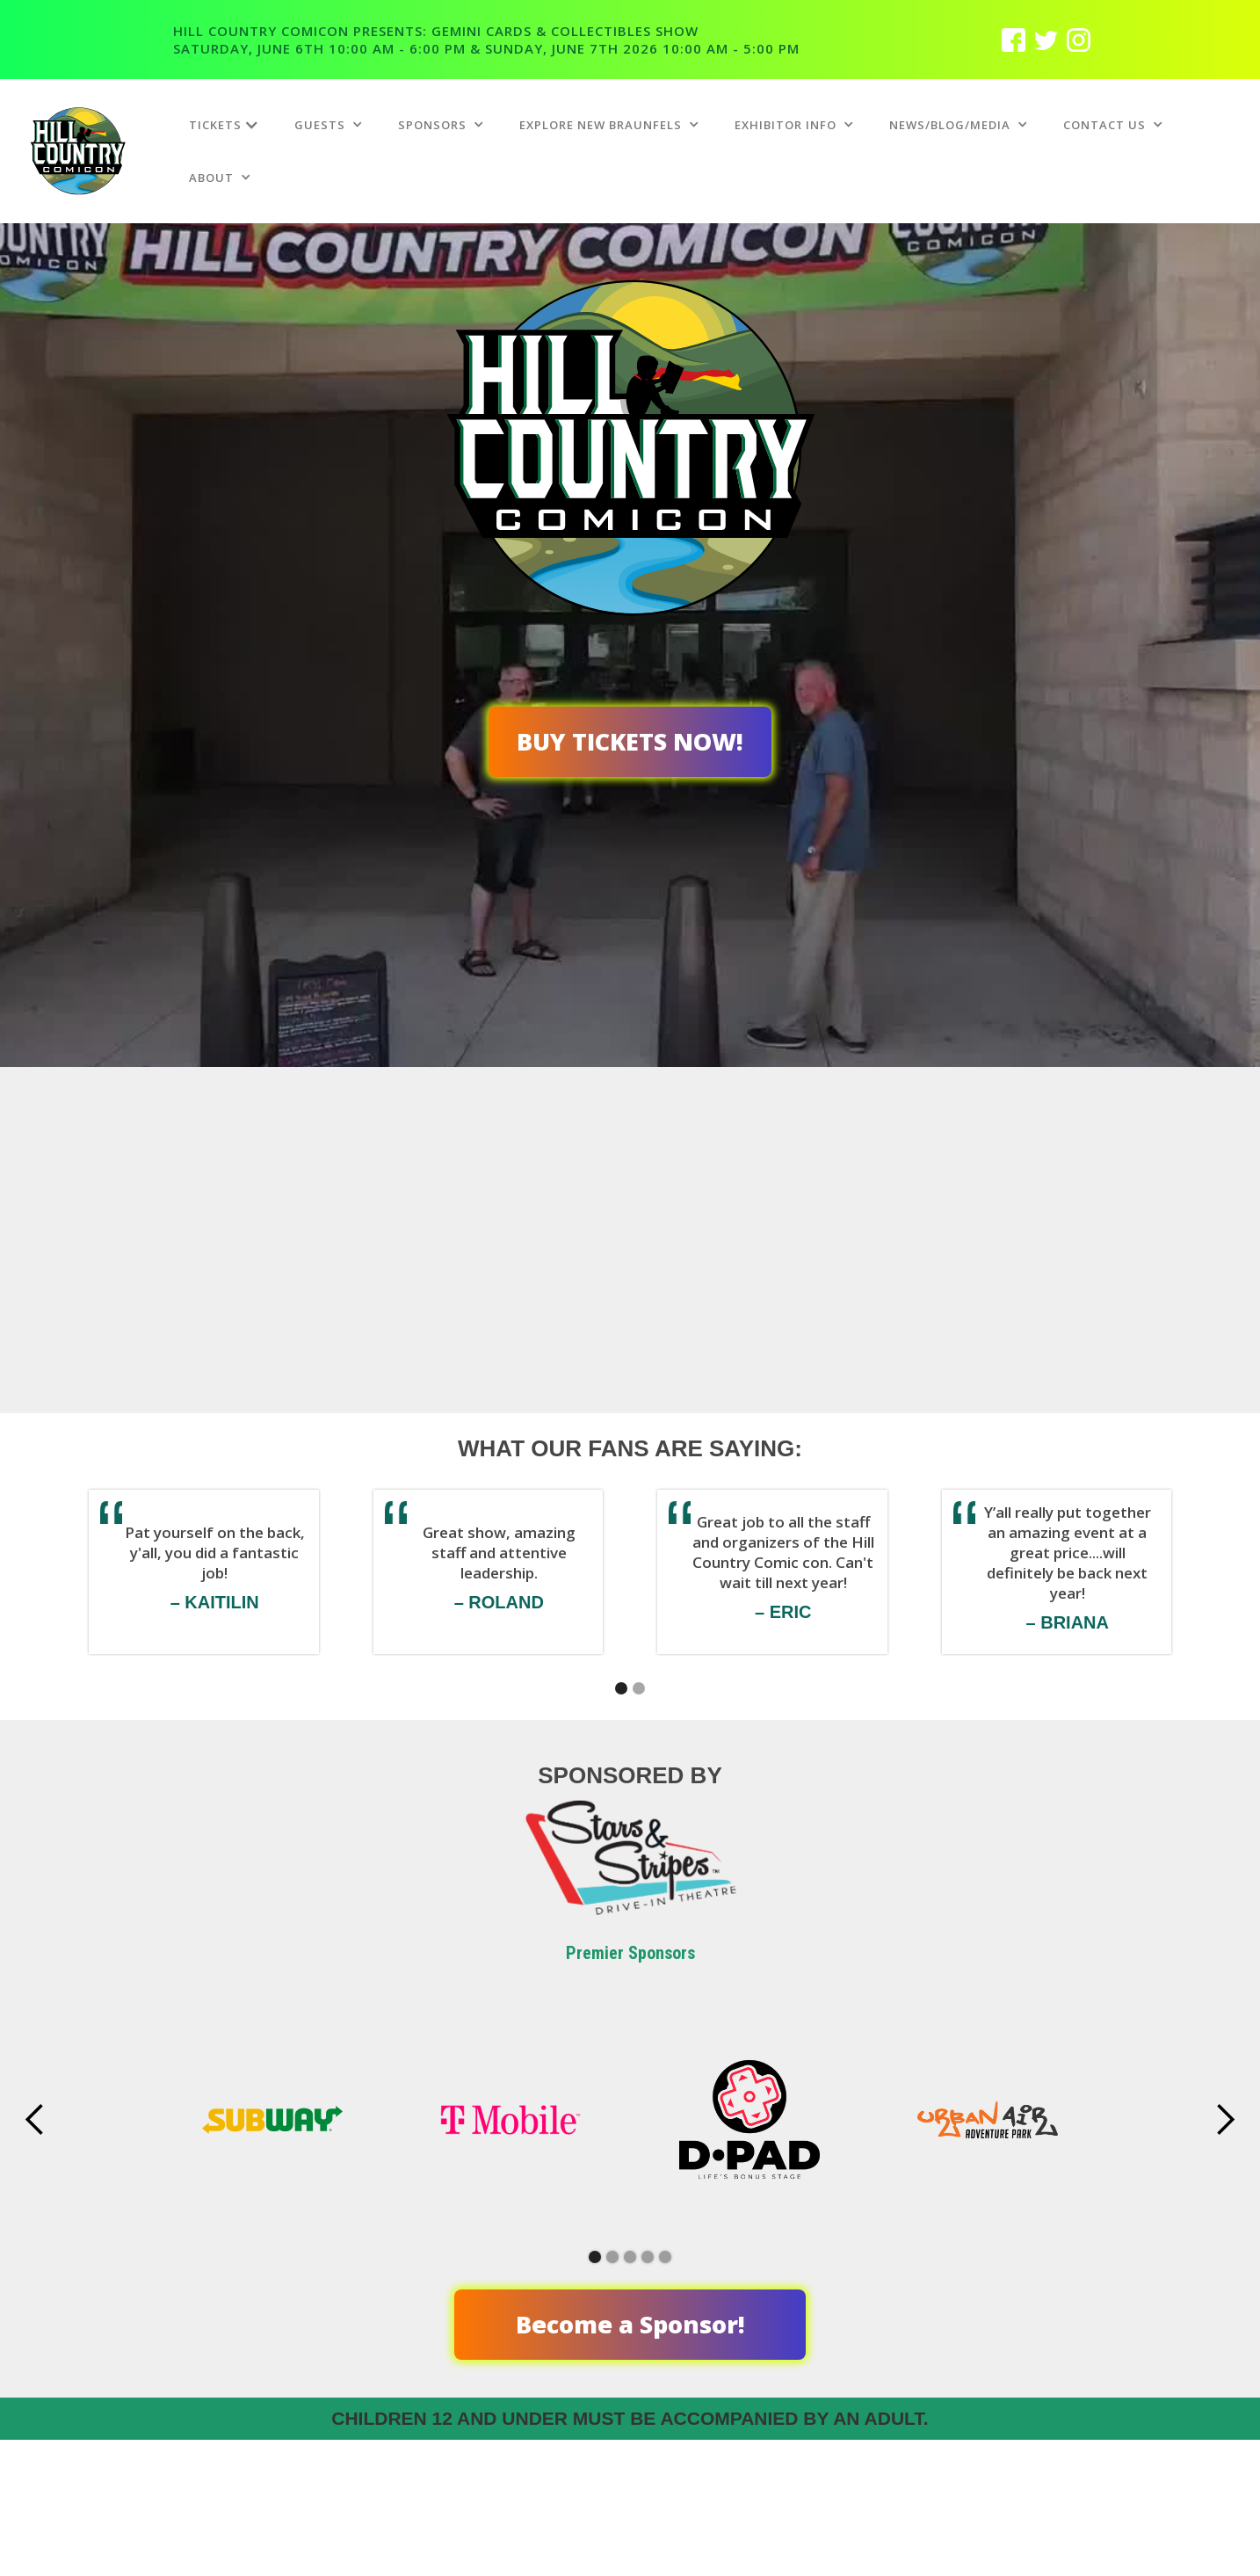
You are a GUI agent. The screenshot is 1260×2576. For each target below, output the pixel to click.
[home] (100, 151)
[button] (224, 124)
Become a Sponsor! (630, 2324)
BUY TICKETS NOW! (630, 741)
